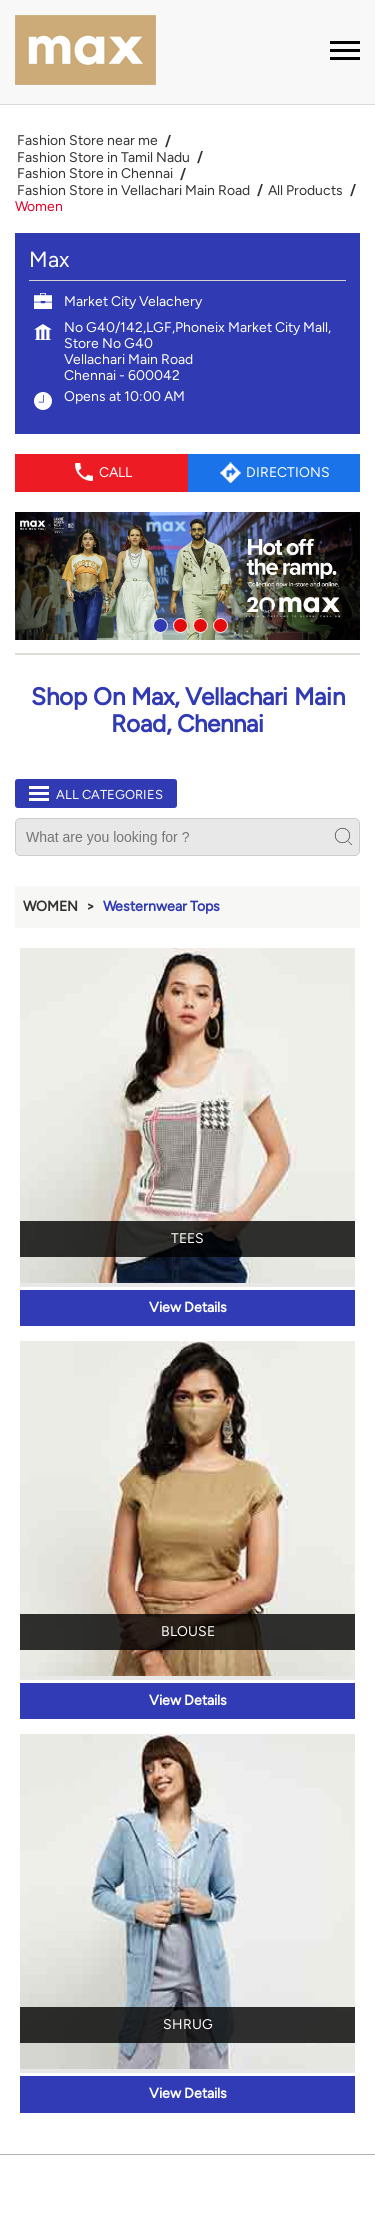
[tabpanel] (187, 575)
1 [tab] (158, 623)
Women (50, 906)
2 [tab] (178, 623)
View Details (188, 1307)
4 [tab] (218, 623)
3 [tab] (198, 623)
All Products (305, 191)
